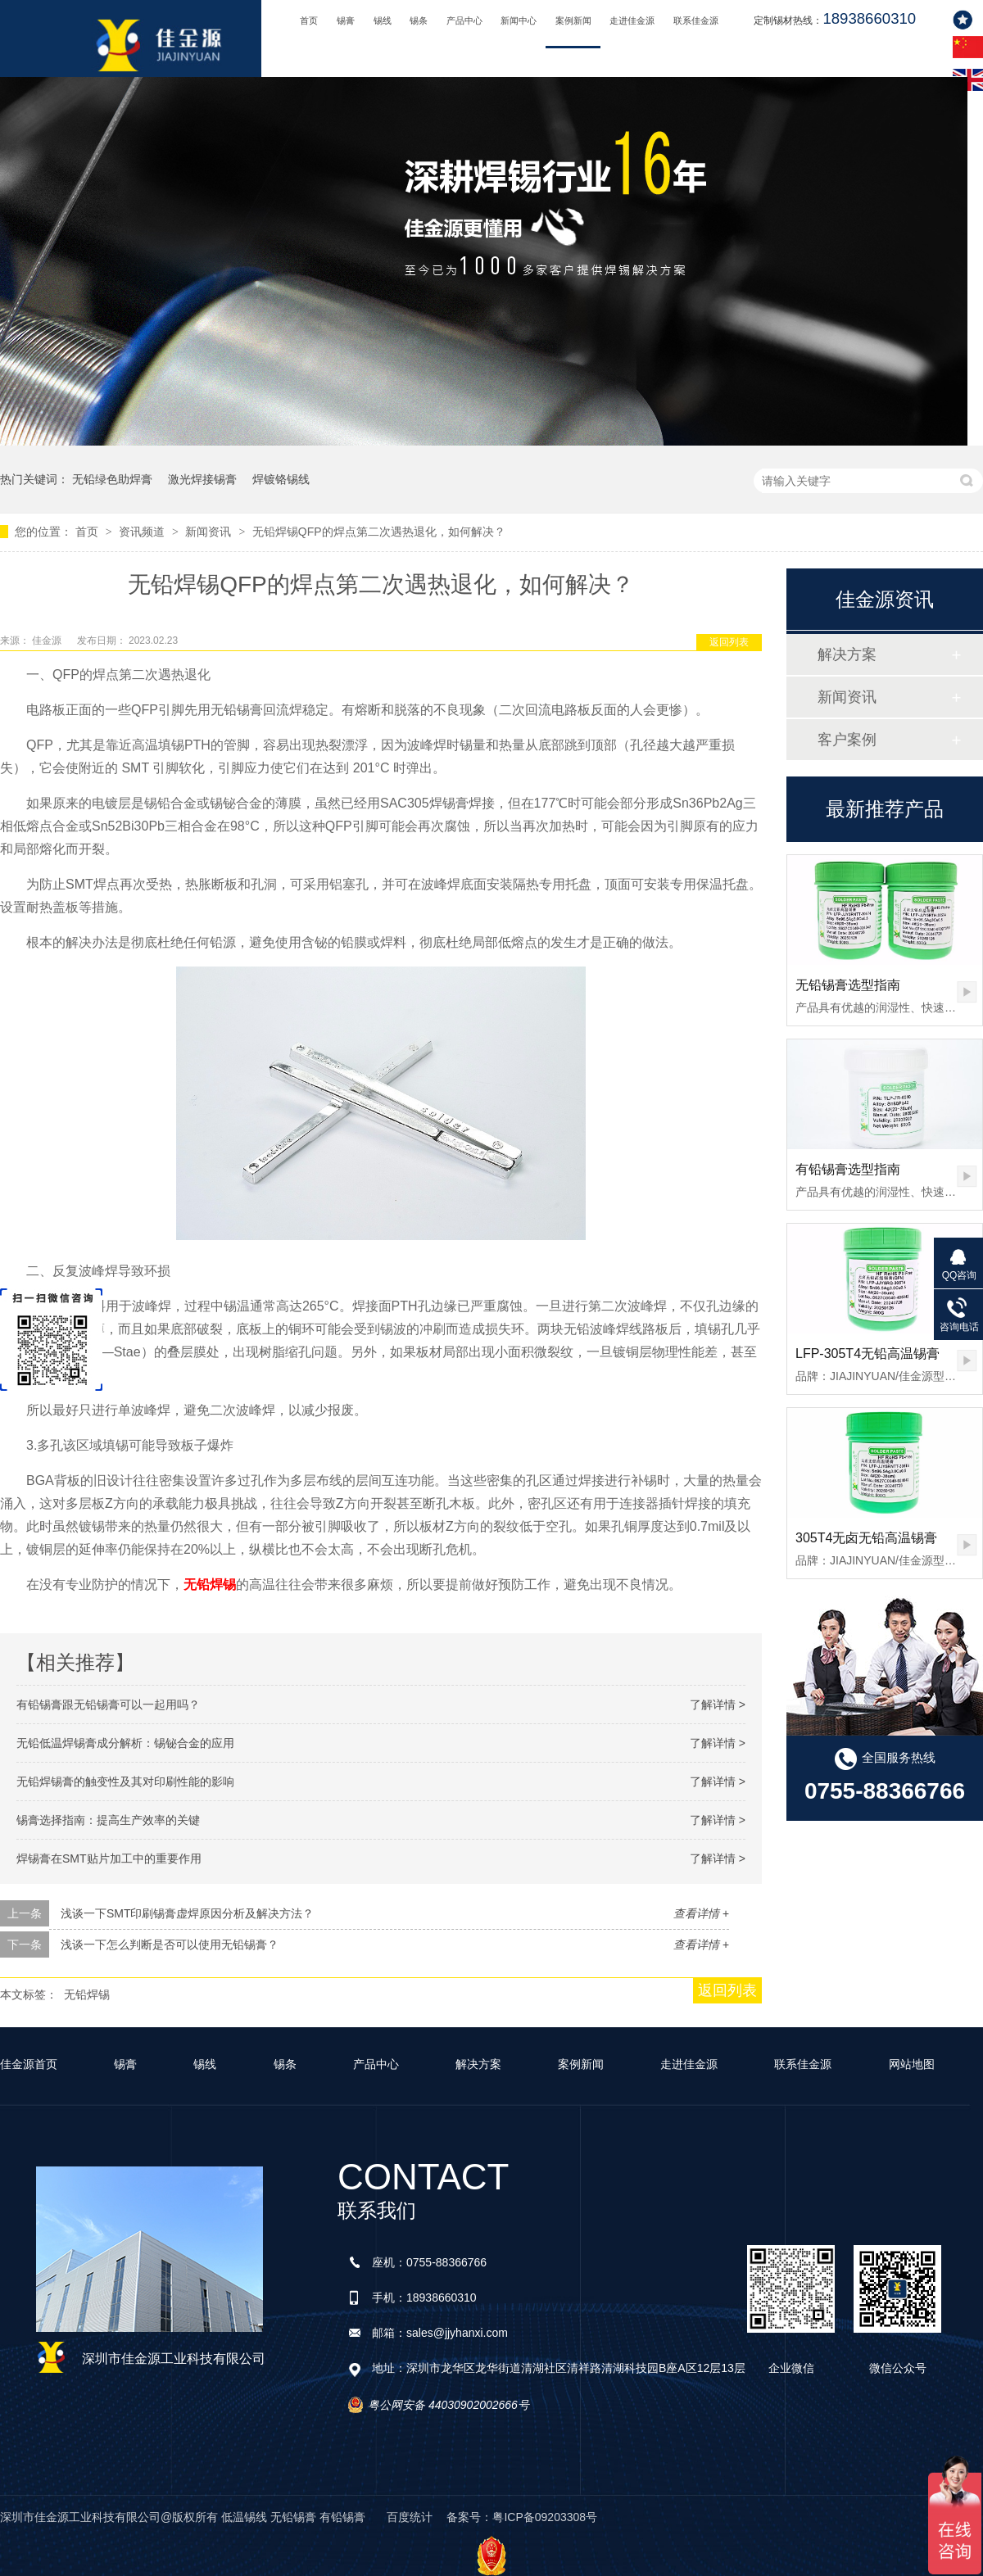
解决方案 (847, 654)
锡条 (419, 20)
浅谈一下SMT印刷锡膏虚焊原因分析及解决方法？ (188, 1913)
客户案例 (847, 739)
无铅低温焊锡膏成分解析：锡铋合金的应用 (125, 1743)
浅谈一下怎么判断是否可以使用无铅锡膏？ (170, 1944)
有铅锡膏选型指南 (847, 1169)
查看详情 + (701, 1913)
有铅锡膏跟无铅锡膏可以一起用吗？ (108, 1704)
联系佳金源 (695, 20)
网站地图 (912, 2064)
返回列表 (729, 642)
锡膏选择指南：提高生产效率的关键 (108, 1820)
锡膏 (346, 20)
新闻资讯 (209, 531)
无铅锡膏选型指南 (847, 985)
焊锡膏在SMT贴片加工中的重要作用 (109, 1858)
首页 (309, 20)
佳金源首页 (28, 2064)
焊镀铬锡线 (281, 479)
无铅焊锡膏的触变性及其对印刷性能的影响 (125, 1781)
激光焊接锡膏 (202, 479)
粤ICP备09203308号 (544, 2517)
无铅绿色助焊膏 (112, 479)
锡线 (383, 20)
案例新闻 (573, 20)
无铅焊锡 (87, 1994)
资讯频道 (143, 531)
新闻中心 (519, 20)
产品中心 (464, 20)
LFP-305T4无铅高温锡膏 (867, 1353)
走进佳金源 (632, 20)
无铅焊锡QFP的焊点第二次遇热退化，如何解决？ (378, 531)
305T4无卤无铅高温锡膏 (866, 1538)
